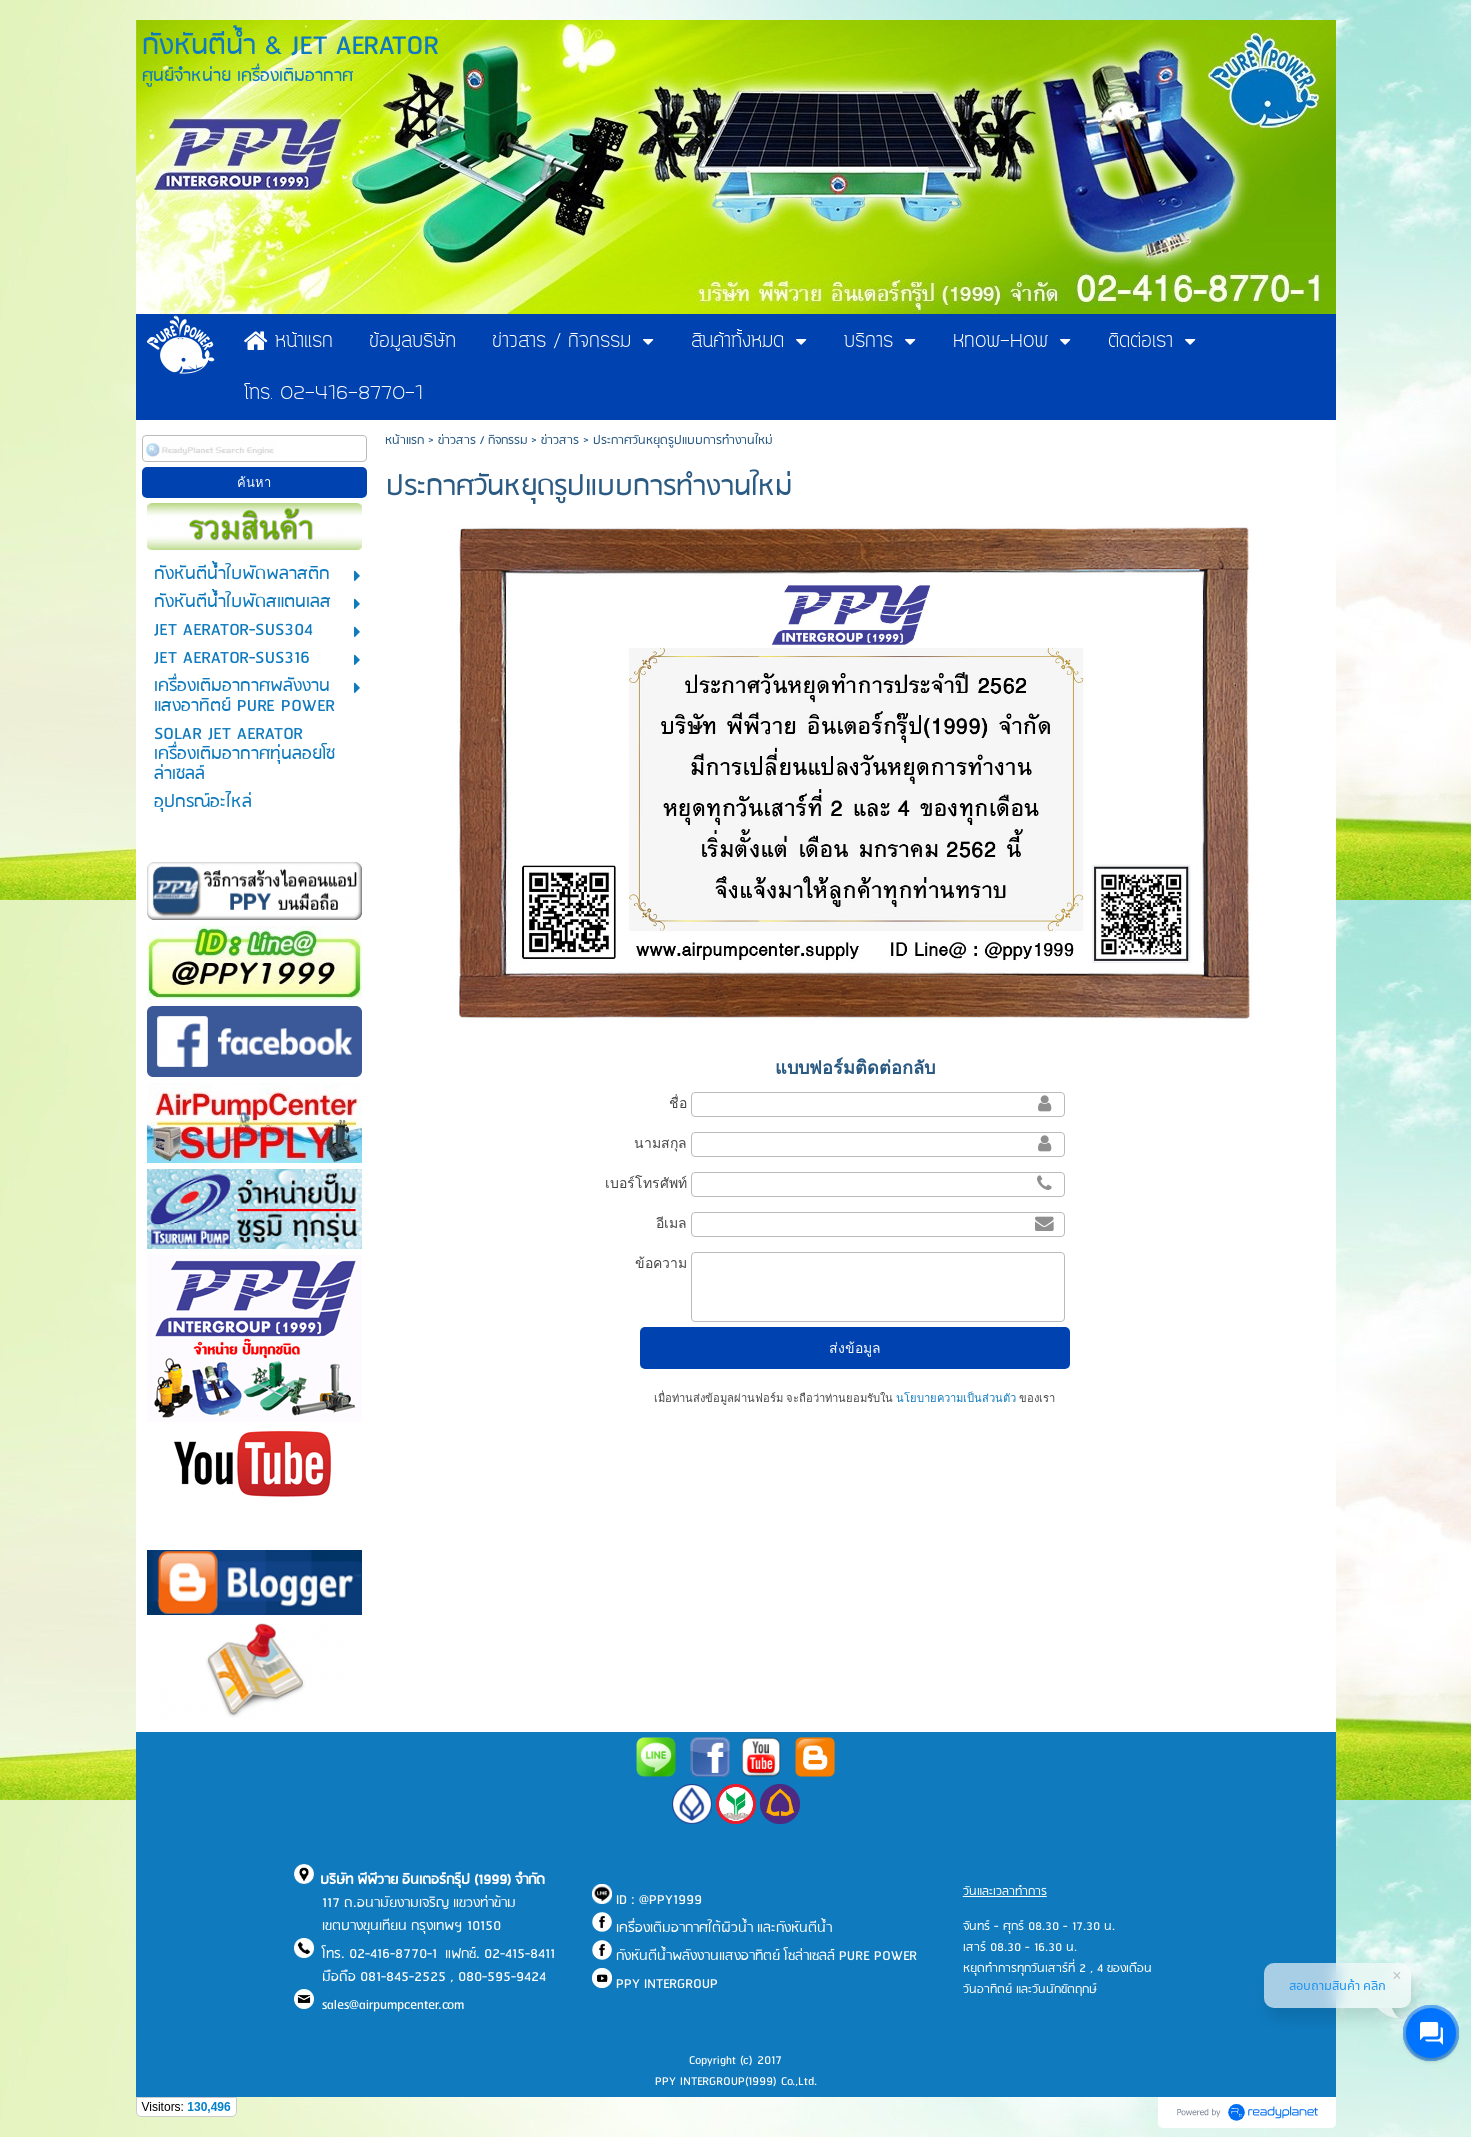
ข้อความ (661, 1263)
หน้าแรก (404, 440)
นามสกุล (660, 1143)
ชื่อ (678, 1103)
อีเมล (671, 1223)
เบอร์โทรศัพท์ (646, 1183)
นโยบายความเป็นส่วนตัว (956, 1398)
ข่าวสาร (560, 440)
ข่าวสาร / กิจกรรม (482, 440)
